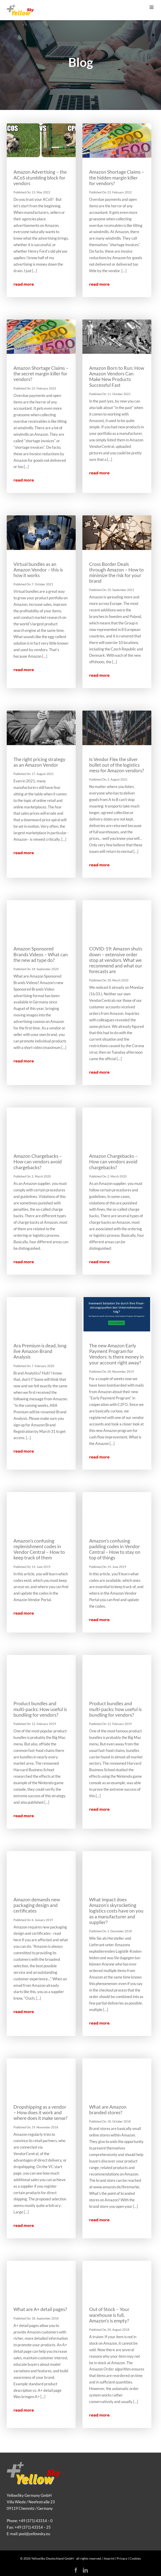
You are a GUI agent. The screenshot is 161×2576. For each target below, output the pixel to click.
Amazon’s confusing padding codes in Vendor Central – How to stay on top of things (114, 1549)
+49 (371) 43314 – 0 (36, 2520)
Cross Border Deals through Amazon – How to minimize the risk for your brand (116, 572)
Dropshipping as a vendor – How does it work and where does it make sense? (40, 2112)
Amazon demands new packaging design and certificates (36, 1905)
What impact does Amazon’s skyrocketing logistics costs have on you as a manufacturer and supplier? (116, 1911)
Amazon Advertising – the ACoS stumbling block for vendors (40, 177)
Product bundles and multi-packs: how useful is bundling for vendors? (115, 1709)
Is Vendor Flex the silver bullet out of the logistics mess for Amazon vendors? (116, 764)
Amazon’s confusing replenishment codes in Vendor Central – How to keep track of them (39, 1549)
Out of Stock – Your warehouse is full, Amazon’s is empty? (109, 2314)
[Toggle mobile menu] (152, 7)
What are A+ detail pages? (40, 2309)
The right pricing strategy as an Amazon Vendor (39, 762)
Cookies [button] (135, 2558)
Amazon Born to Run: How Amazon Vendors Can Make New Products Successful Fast (116, 376)
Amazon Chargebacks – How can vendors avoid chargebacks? (37, 1161)
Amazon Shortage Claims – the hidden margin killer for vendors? (116, 177)
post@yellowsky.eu (34, 2533)
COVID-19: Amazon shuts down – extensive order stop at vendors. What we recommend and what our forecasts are (115, 960)
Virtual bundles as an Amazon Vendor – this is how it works (38, 569)
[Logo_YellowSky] (34, 2464)
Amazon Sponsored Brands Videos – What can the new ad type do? (40, 954)
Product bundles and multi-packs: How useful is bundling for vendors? (40, 1709)
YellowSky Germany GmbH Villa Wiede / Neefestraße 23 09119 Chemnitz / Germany (31, 2502)
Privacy (122, 2558)
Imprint (109, 2558)
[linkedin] (85, 2570)
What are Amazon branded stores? (107, 2109)
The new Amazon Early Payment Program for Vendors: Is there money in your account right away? (116, 1354)
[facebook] (75, 2570)
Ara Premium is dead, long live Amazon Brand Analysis (39, 1351)
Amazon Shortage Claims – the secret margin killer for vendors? (40, 373)
